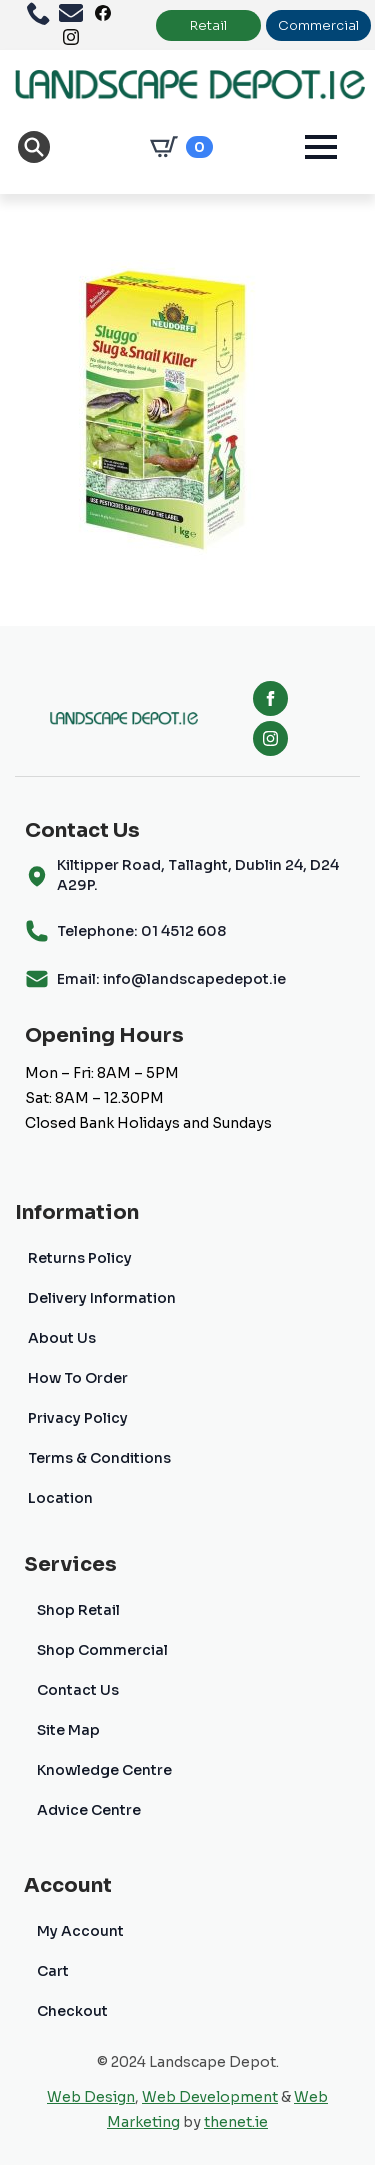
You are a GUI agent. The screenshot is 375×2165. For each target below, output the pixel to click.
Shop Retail (78, 1610)
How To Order (78, 1378)
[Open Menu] (321, 147)
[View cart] (177, 147)
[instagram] (270, 738)
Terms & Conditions (99, 1458)
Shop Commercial (102, 1650)
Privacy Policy (78, 1418)
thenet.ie (236, 2122)
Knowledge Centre (104, 1770)
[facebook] (270, 698)
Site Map (68, 1730)
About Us (62, 1338)
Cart (53, 1971)
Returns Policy (80, 1258)
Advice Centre (89, 1810)
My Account (80, 1931)
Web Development (210, 2097)
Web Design (91, 2097)
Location (60, 1498)
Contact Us (78, 1690)
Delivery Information (102, 1298)
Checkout (72, 2011)
